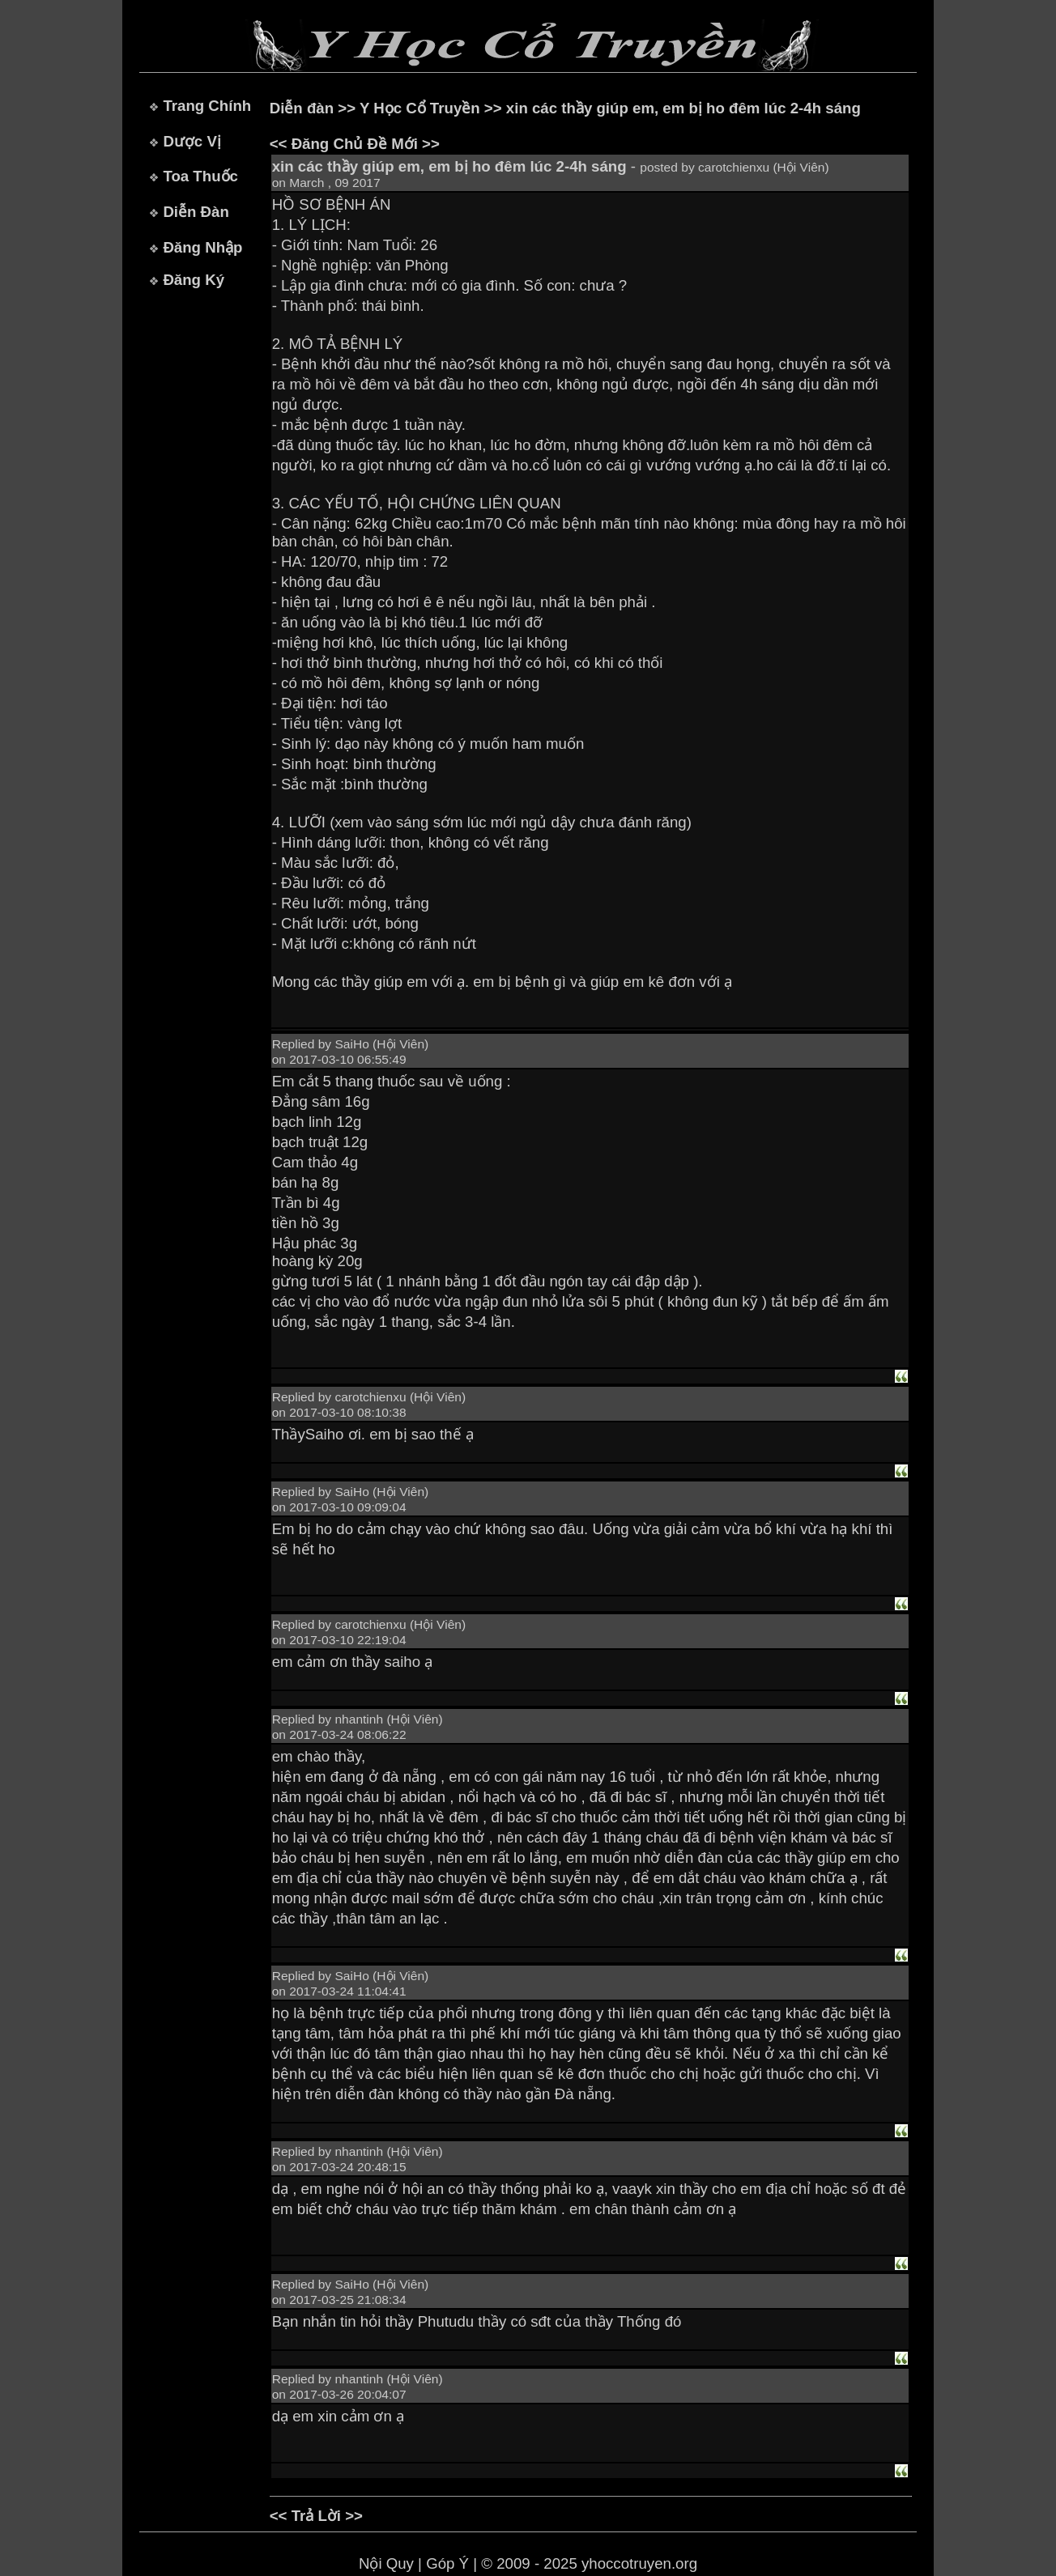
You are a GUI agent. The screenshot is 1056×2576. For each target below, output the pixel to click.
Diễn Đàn (195, 211)
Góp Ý (447, 2563)
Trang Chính (207, 105)
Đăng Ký (193, 279)
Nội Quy (386, 2563)
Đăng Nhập (202, 247)
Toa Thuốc (200, 176)
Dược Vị (191, 141)
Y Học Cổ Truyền (420, 108)
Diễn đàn (302, 108)
